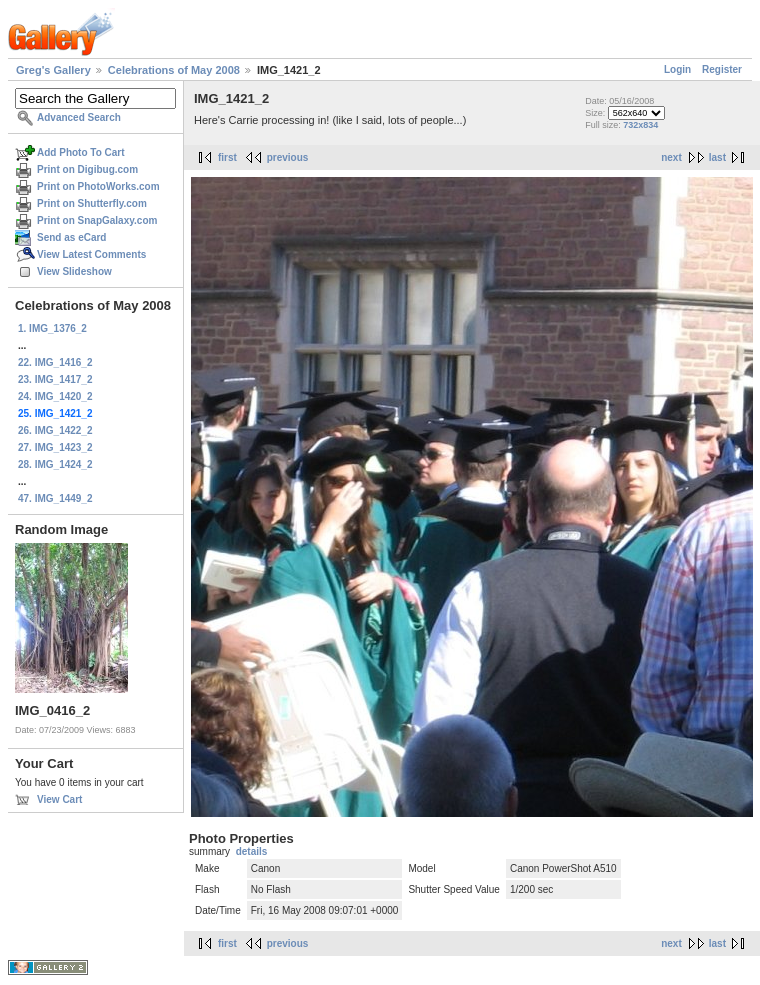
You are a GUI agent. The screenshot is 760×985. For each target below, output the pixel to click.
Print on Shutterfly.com (92, 203)
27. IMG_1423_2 (55, 447)
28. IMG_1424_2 (55, 464)
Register (722, 69)
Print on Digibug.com (87, 169)
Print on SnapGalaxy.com (97, 220)
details (252, 851)
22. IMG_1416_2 (55, 362)
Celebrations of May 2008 (174, 70)
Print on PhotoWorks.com (98, 186)
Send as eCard (71, 237)
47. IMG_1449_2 (55, 498)
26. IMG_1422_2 (55, 430)
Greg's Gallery (53, 70)
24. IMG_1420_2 (55, 396)
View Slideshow (74, 271)
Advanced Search (79, 117)
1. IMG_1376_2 (52, 328)
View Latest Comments (91, 254)
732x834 (640, 125)
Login (677, 69)
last (717, 157)
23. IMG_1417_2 (55, 379)
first (227, 157)
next (671, 157)
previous (288, 157)
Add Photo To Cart (81, 152)
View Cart (59, 799)
